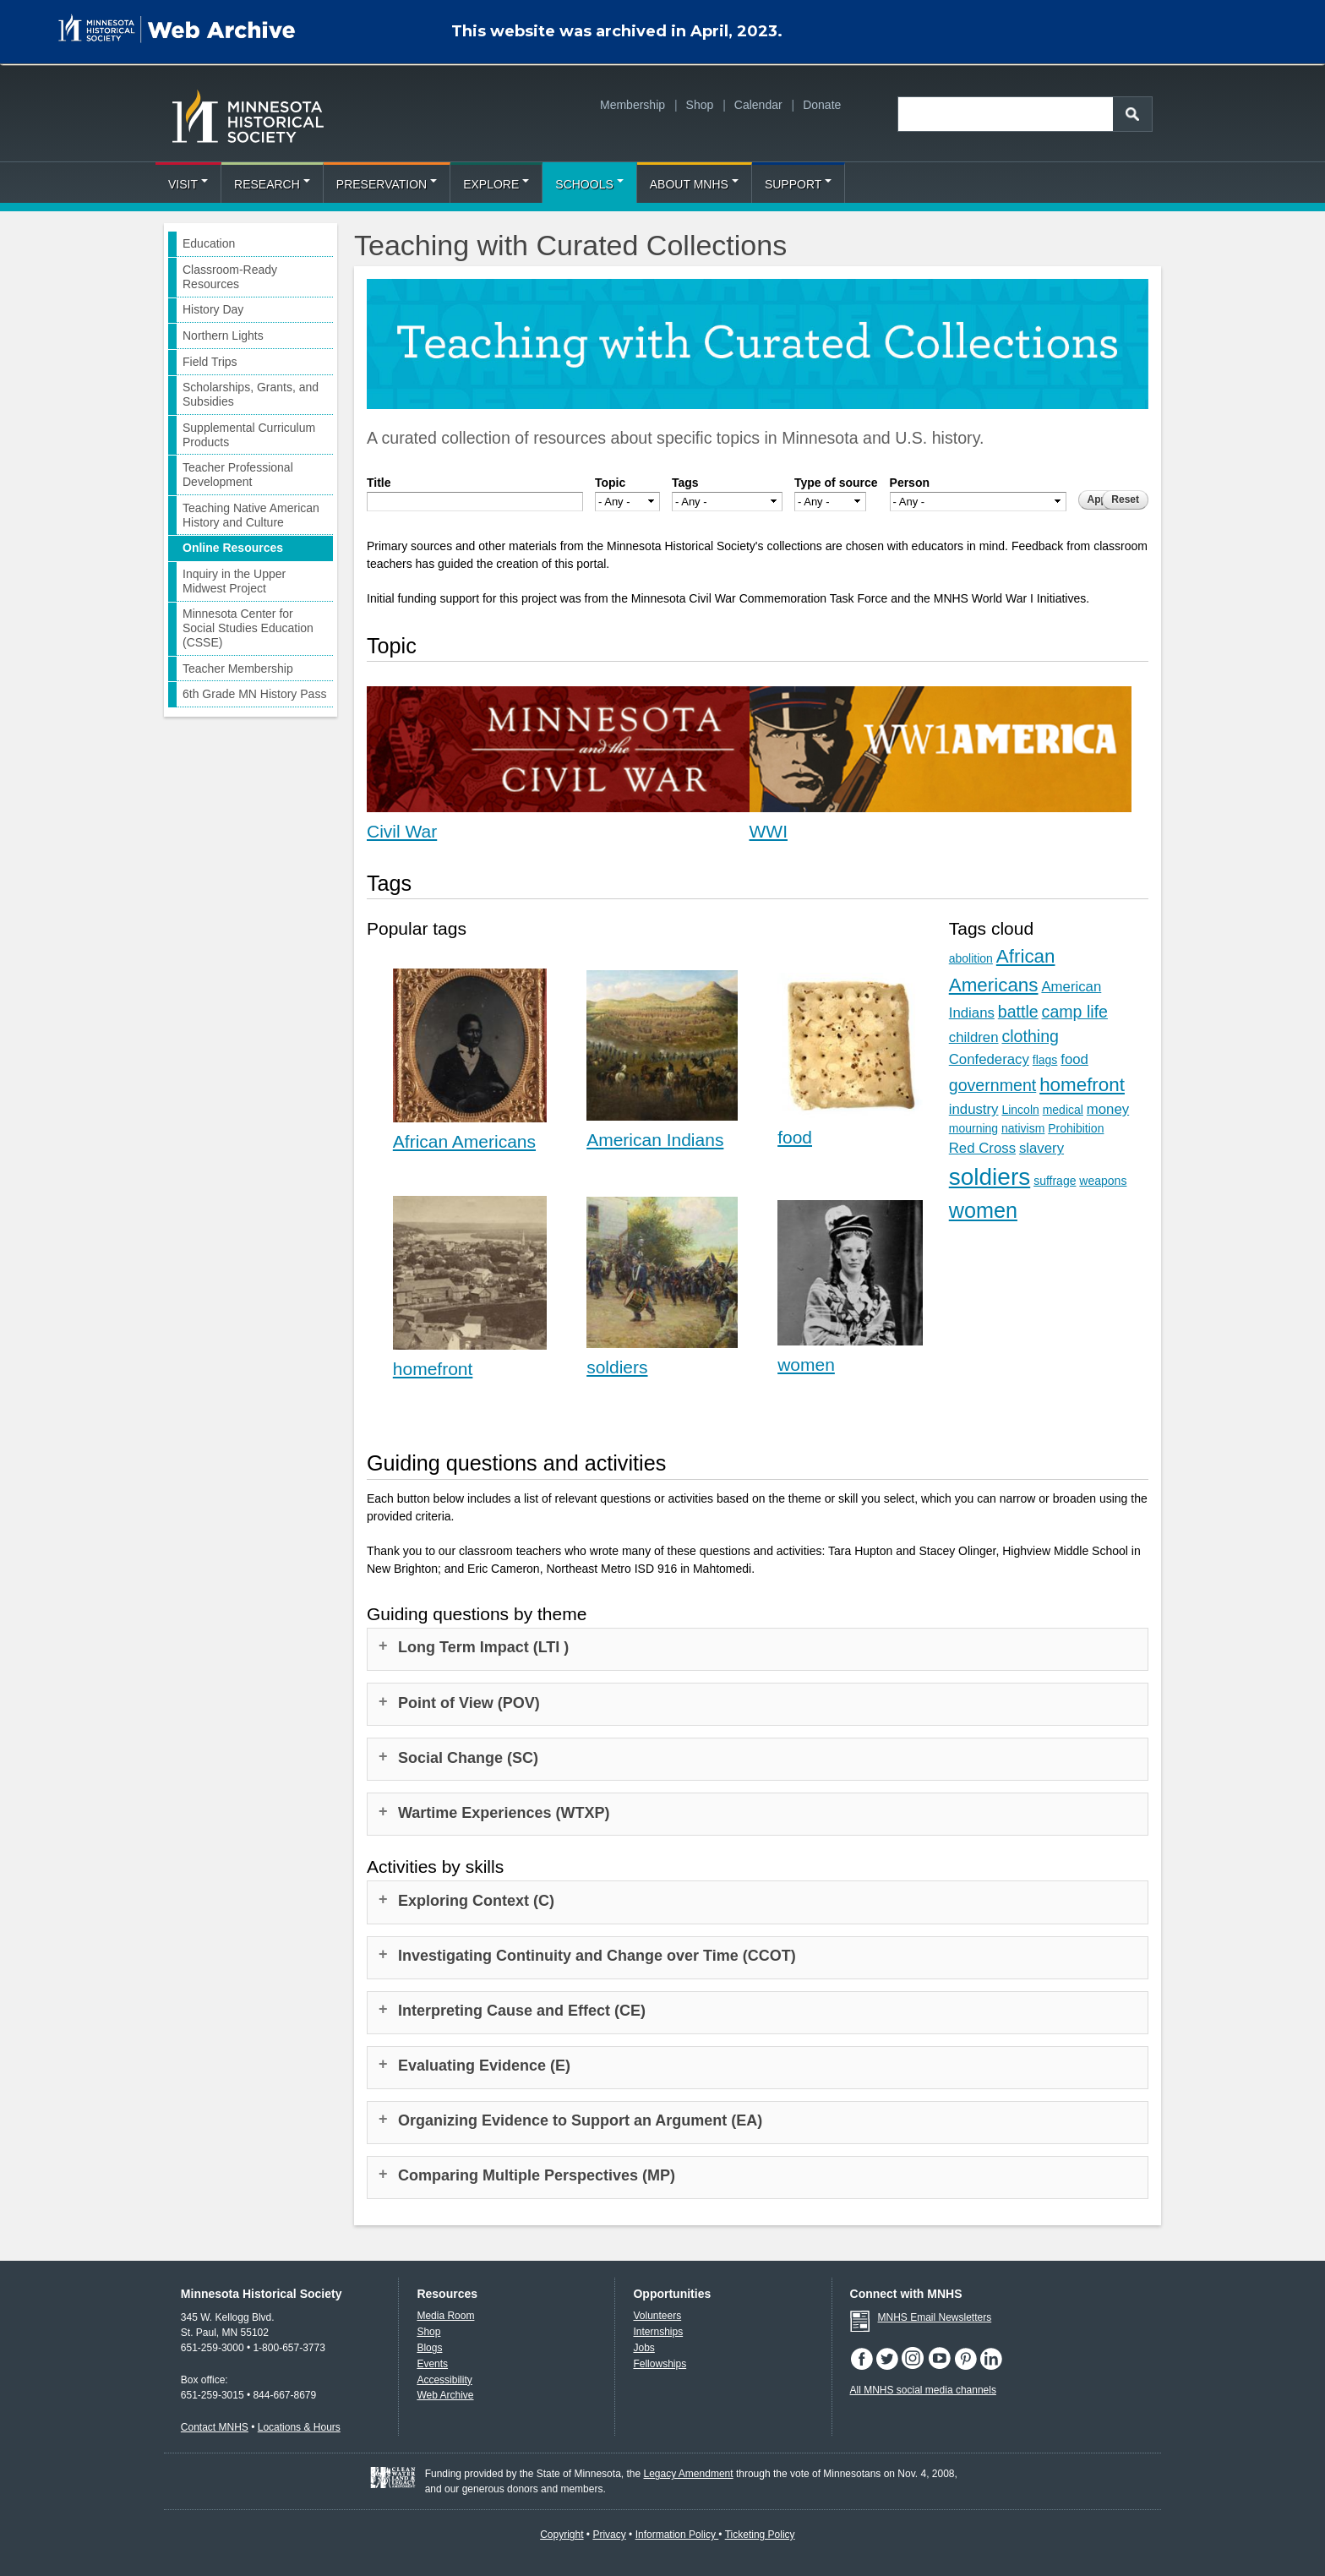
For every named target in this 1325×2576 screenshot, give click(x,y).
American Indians (654, 1139)
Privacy (608, 2535)
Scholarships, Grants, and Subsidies (251, 394)
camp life (1075, 1011)
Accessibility (444, 2380)
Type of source (836, 482)
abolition (971, 958)
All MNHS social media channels (923, 2390)
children (974, 1037)
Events (432, 2364)
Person (910, 482)
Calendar (758, 105)
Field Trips (210, 361)
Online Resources (233, 547)
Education (209, 243)
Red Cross (982, 1148)
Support (798, 184)
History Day (213, 309)
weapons (1102, 1180)
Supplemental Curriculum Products (249, 435)
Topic (610, 482)
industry (974, 1109)
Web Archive (445, 2395)
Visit (188, 184)
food (794, 1137)
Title (379, 482)
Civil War (402, 831)
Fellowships (659, 2364)
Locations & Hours (299, 2427)
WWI (769, 831)
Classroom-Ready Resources (230, 277)
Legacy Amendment (688, 2474)
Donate (822, 105)
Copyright (561, 2535)
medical (1063, 1109)
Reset (1125, 499)
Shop (700, 105)
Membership (632, 105)
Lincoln (1020, 1109)
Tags (685, 482)
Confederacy (989, 1059)
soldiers (616, 1367)
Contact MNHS (214, 2427)
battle (1018, 1011)
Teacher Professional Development (238, 474)
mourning (973, 1128)
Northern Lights (223, 335)
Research (272, 184)
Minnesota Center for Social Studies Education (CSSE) (248, 628)
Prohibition (1076, 1128)
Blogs (429, 2348)
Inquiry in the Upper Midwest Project (234, 581)
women (806, 1364)
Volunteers (657, 2316)
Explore (496, 184)
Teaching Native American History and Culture (251, 515)
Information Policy (677, 2535)
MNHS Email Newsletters (935, 2317)
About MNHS (694, 184)
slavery (1041, 1148)
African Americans (464, 1141)
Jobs (643, 2348)
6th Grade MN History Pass (254, 694)
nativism (1022, 1128)
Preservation (386, 184)
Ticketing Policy (760, 2535)
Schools (589, 184)
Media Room (445, 2316)
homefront (433, 1368)
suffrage (1054, 1180)
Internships (658, 2332)
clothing (1030, 1036)
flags (1045, 1060)
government (992, 1085)
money (1108, 1109)
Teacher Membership (238, 668)
